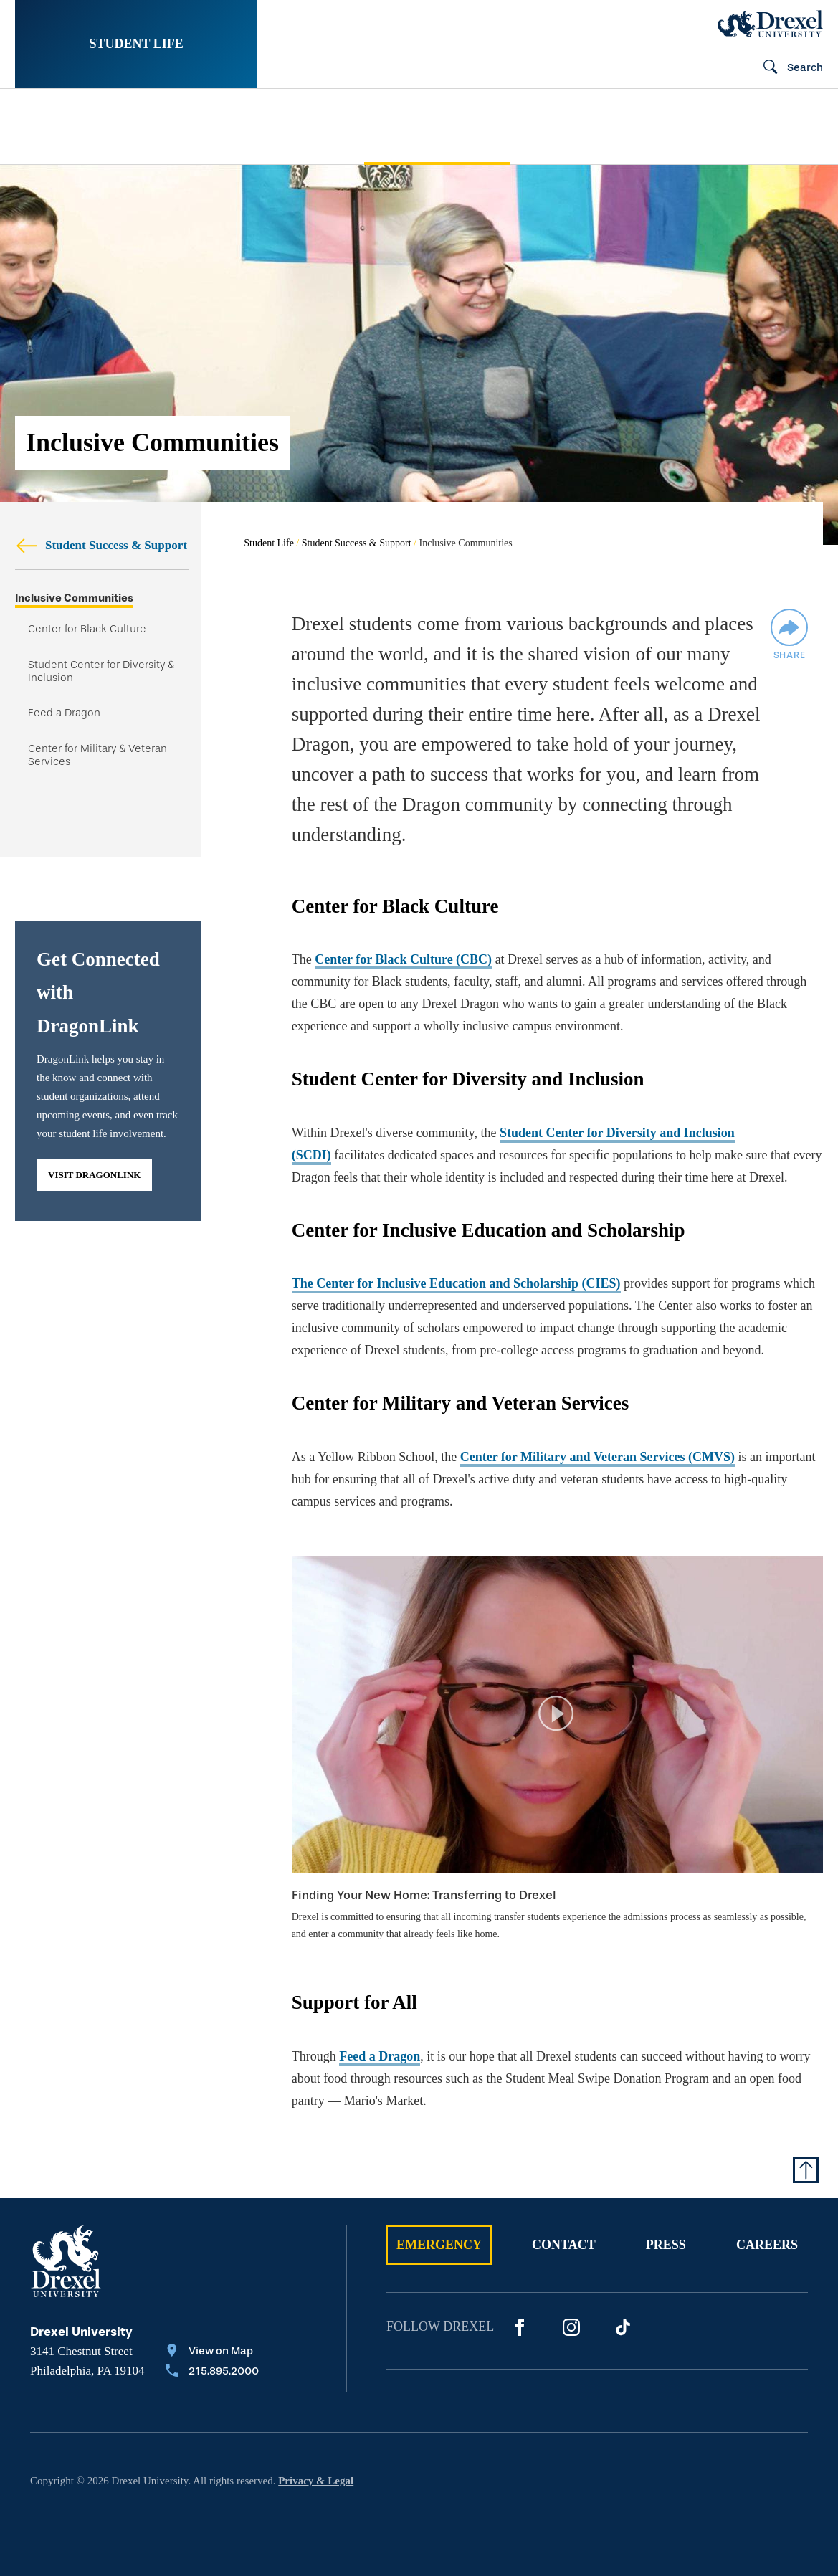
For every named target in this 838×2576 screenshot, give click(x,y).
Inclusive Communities (74, 598)
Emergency (439, 2245)
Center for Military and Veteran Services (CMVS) (597, 1457)
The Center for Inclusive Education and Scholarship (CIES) (456, 1283)
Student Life (136, 44)
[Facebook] (519, 2327)
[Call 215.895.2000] (212, 2372)
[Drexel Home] (770, 23)
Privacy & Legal (315, 2480)
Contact (564, 2245)
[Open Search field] (787, 68)
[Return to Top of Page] (806, 2170)
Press (666, 2245)
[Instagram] (571, 2327)
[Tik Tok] (623, 2327)
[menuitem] (84, 127)
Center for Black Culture (87, 629)
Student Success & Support (101, 545)
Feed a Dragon (64, 713)
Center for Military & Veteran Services (97, 755)
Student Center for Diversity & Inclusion (101, 671)
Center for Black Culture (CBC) (403, 959)
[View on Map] (212, 2352)
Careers (767, 2245)
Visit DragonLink (94, 1174)
